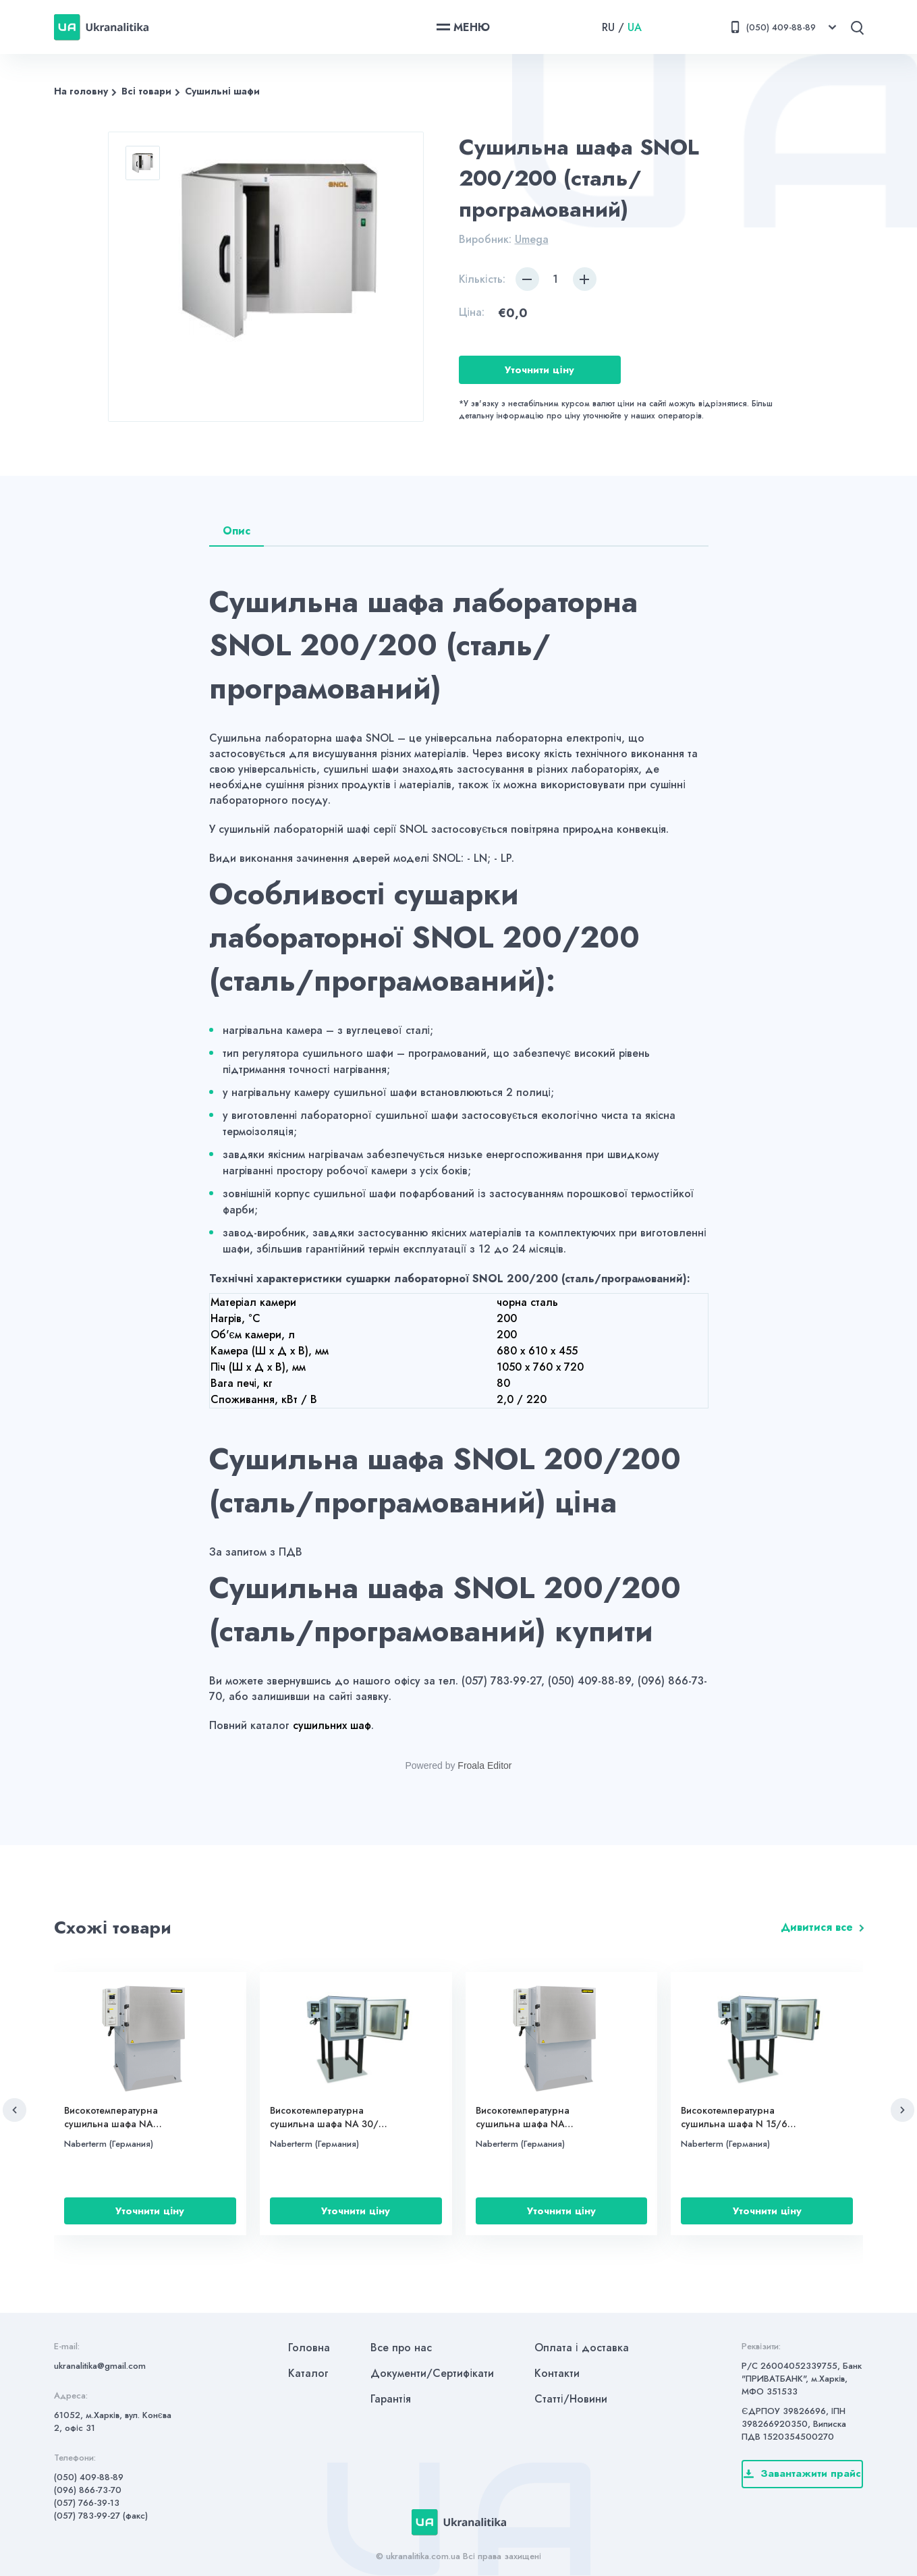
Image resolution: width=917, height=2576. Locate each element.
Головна (309, 2347)
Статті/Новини (570, 2399)
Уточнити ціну (539, 369)
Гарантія (390, 2399)
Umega (532, 239)
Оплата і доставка (581, 2347)
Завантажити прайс (802, 2473)
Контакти (557, 2373)
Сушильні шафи (222, 91)
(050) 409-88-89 (88, 2477)
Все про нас (401, 2347)
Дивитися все (817, 1927)
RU (608, 27)
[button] (14, 2110)
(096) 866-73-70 (87, 2490)
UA (635, 27)
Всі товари (146, 91)
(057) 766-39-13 (86, 2502)
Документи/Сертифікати (432, 2373)
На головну (81, 91)
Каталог (308, 2373)
